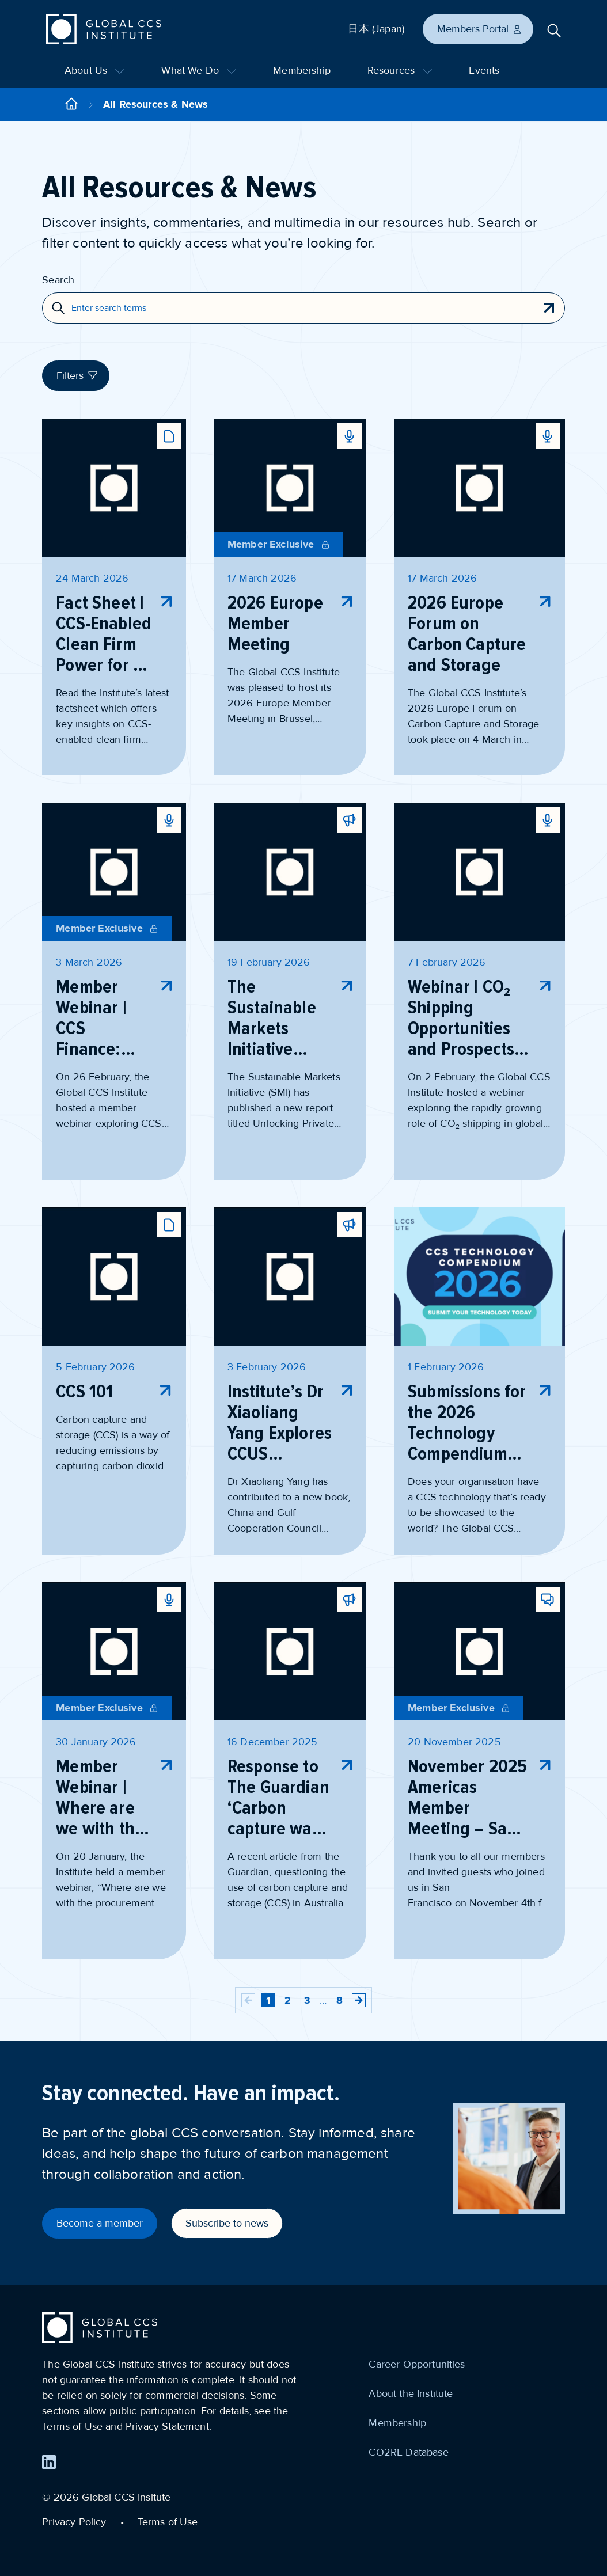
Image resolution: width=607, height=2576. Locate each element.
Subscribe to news (226, 2223)
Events (484, 70)
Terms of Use (168, 2522)
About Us (94, 70)
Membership (302, 70)
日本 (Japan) (376, 28)
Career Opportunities (417, 2364)
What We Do (198, 70)
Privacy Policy (74, 2522)
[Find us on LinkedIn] (49, 2462)
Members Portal (479, 28)
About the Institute (411, 2393)
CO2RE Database (408, 2452)
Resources (400, 70)
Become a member (99, 2223)
